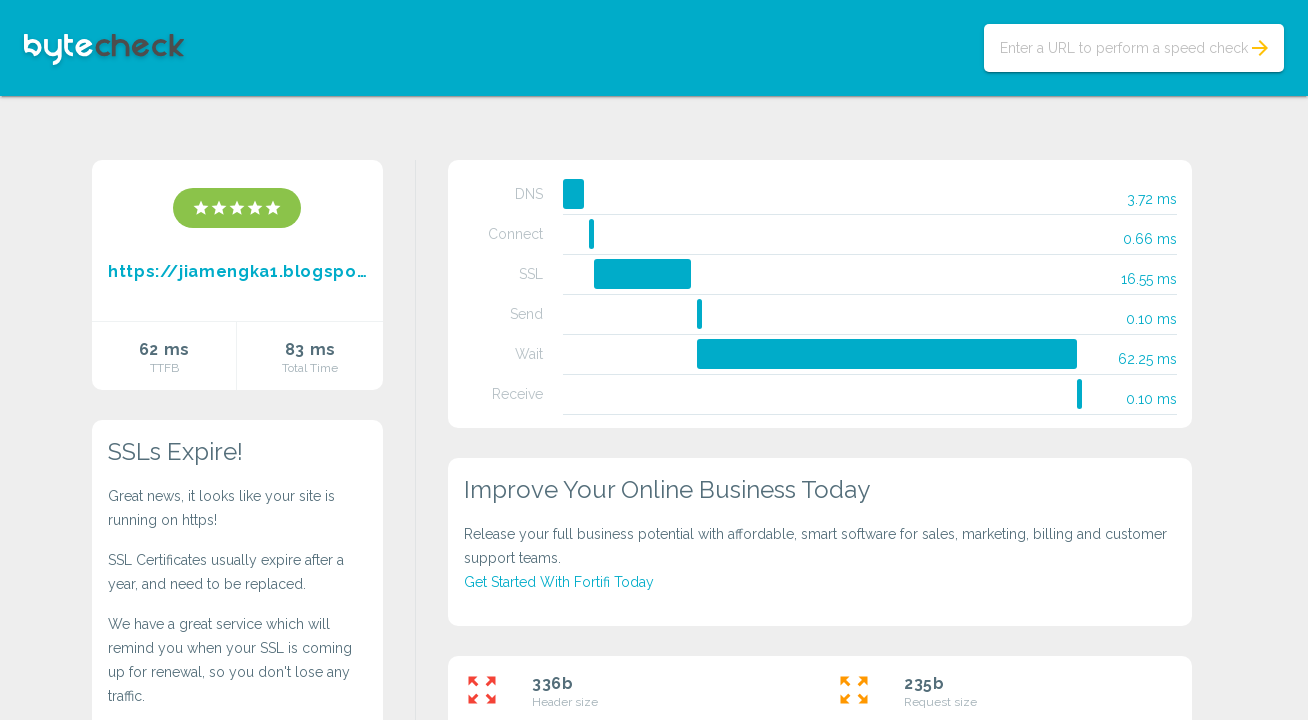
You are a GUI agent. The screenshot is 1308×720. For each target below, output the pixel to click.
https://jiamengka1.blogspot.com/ (237, 271)
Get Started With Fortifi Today (559, 582)
